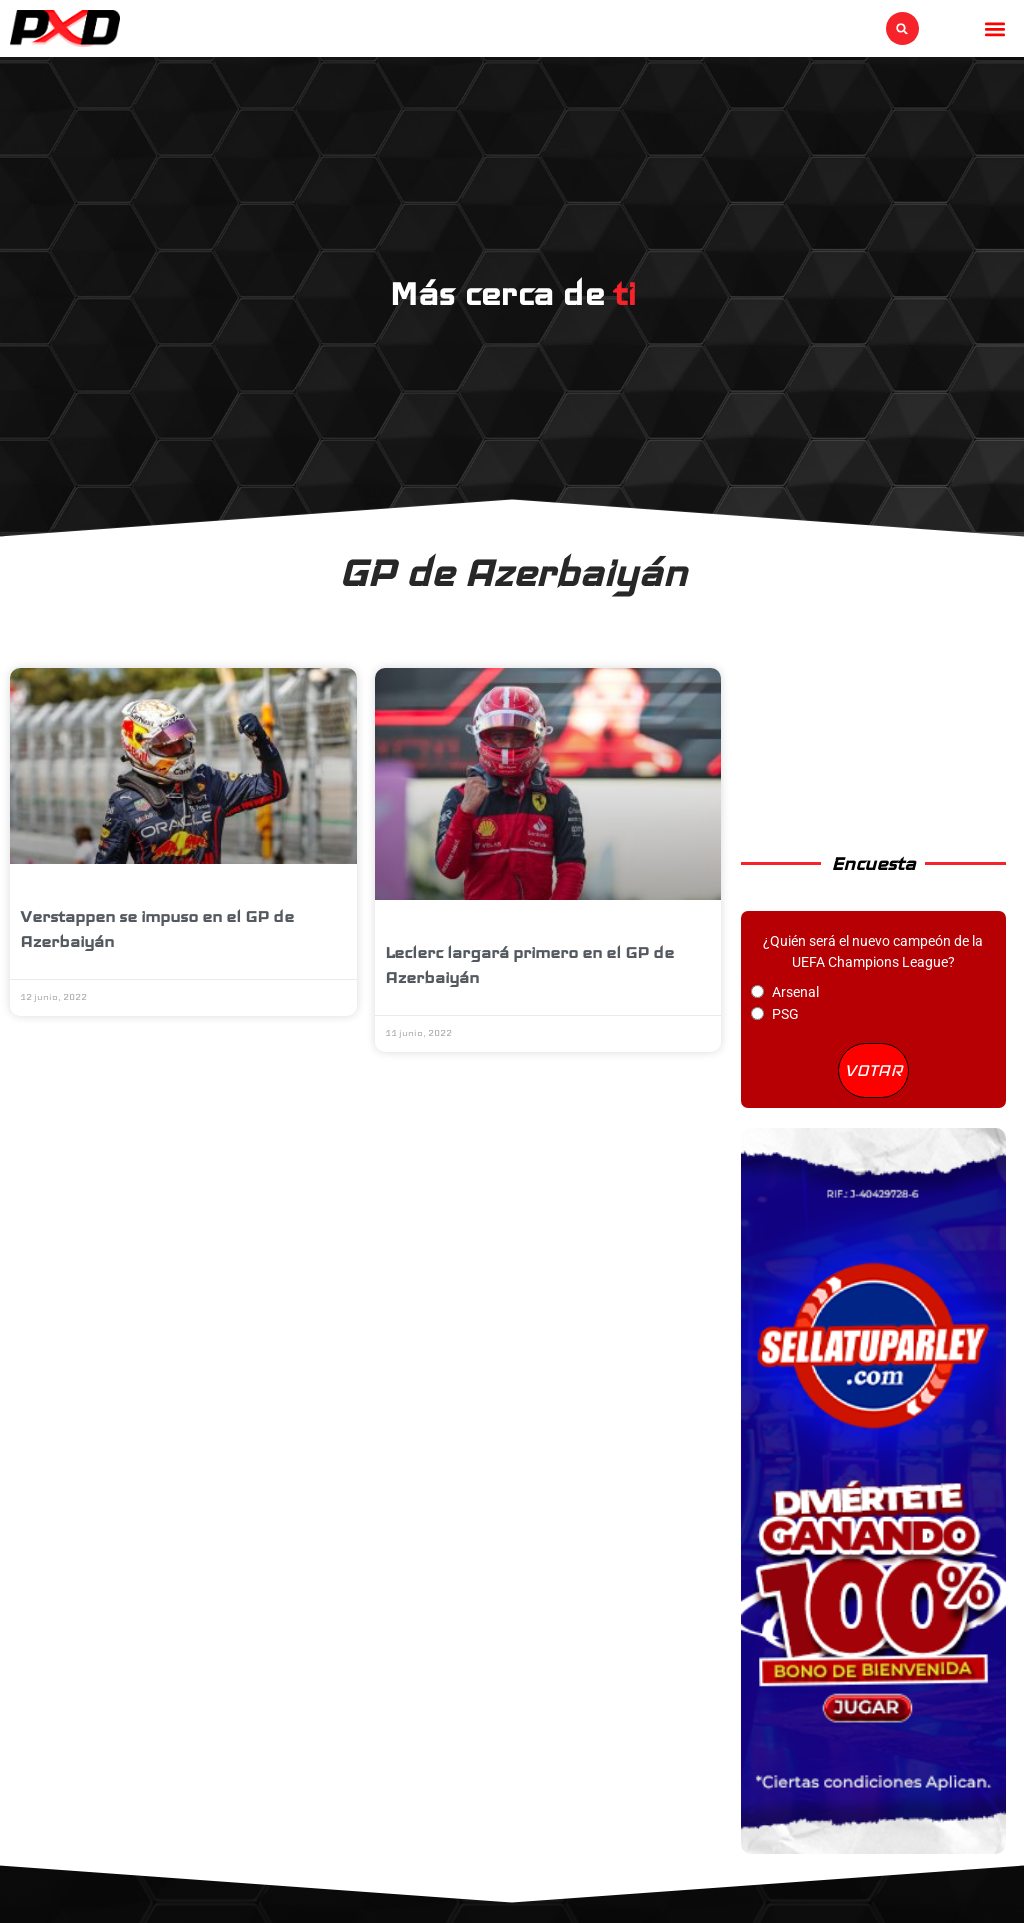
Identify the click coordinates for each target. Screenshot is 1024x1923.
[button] (902, 28)
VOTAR (873, 1070)
